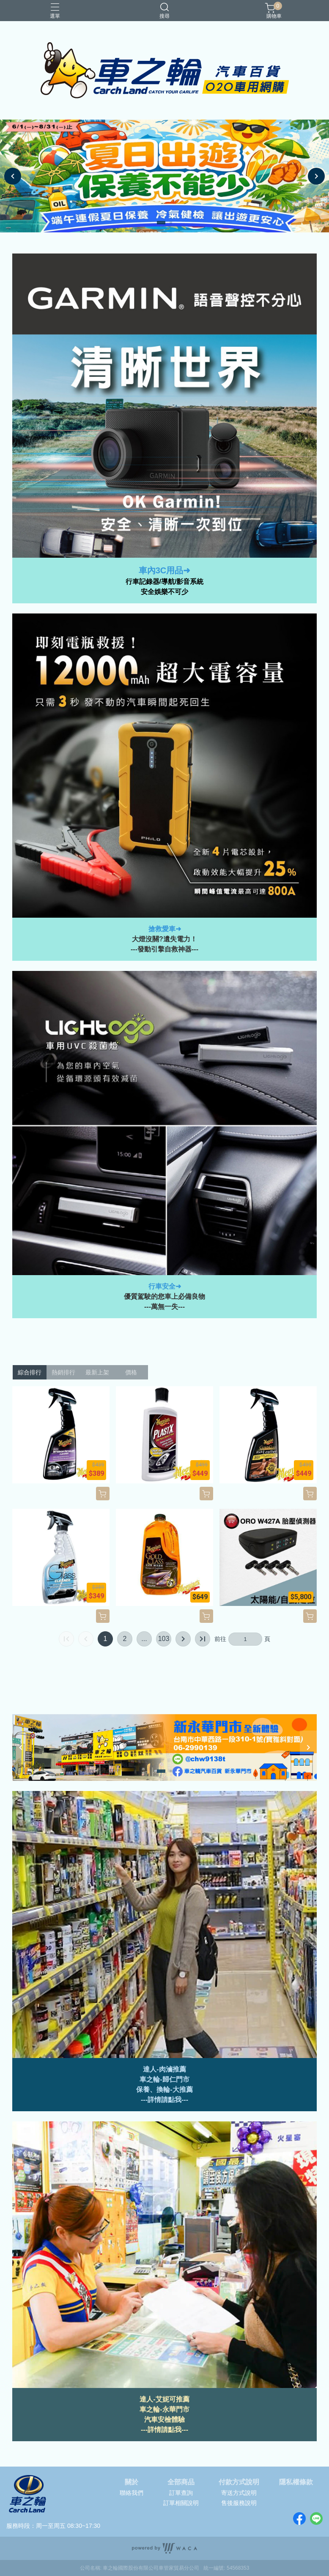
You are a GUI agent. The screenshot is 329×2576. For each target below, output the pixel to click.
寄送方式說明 (239, 2493)
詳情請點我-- (167, 2099)
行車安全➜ (164, 1286)
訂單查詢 (181, 2493)
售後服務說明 (239, 2503)
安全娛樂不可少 (164, 591)
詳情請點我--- (168, 2429)
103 (164, 1638)
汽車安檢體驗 (164, 2419)
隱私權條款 (296, 2482)
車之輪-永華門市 (164, 2409)
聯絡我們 (131, 2493)
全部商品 (181, 2482)
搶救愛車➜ (164, 928)
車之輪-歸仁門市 (164, 2079)
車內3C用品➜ (165, 570)
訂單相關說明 (181, 2503)
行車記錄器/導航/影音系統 (165, 581)
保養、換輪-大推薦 (164, 2089)
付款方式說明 (239, 2482)
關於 (131, 2482)
